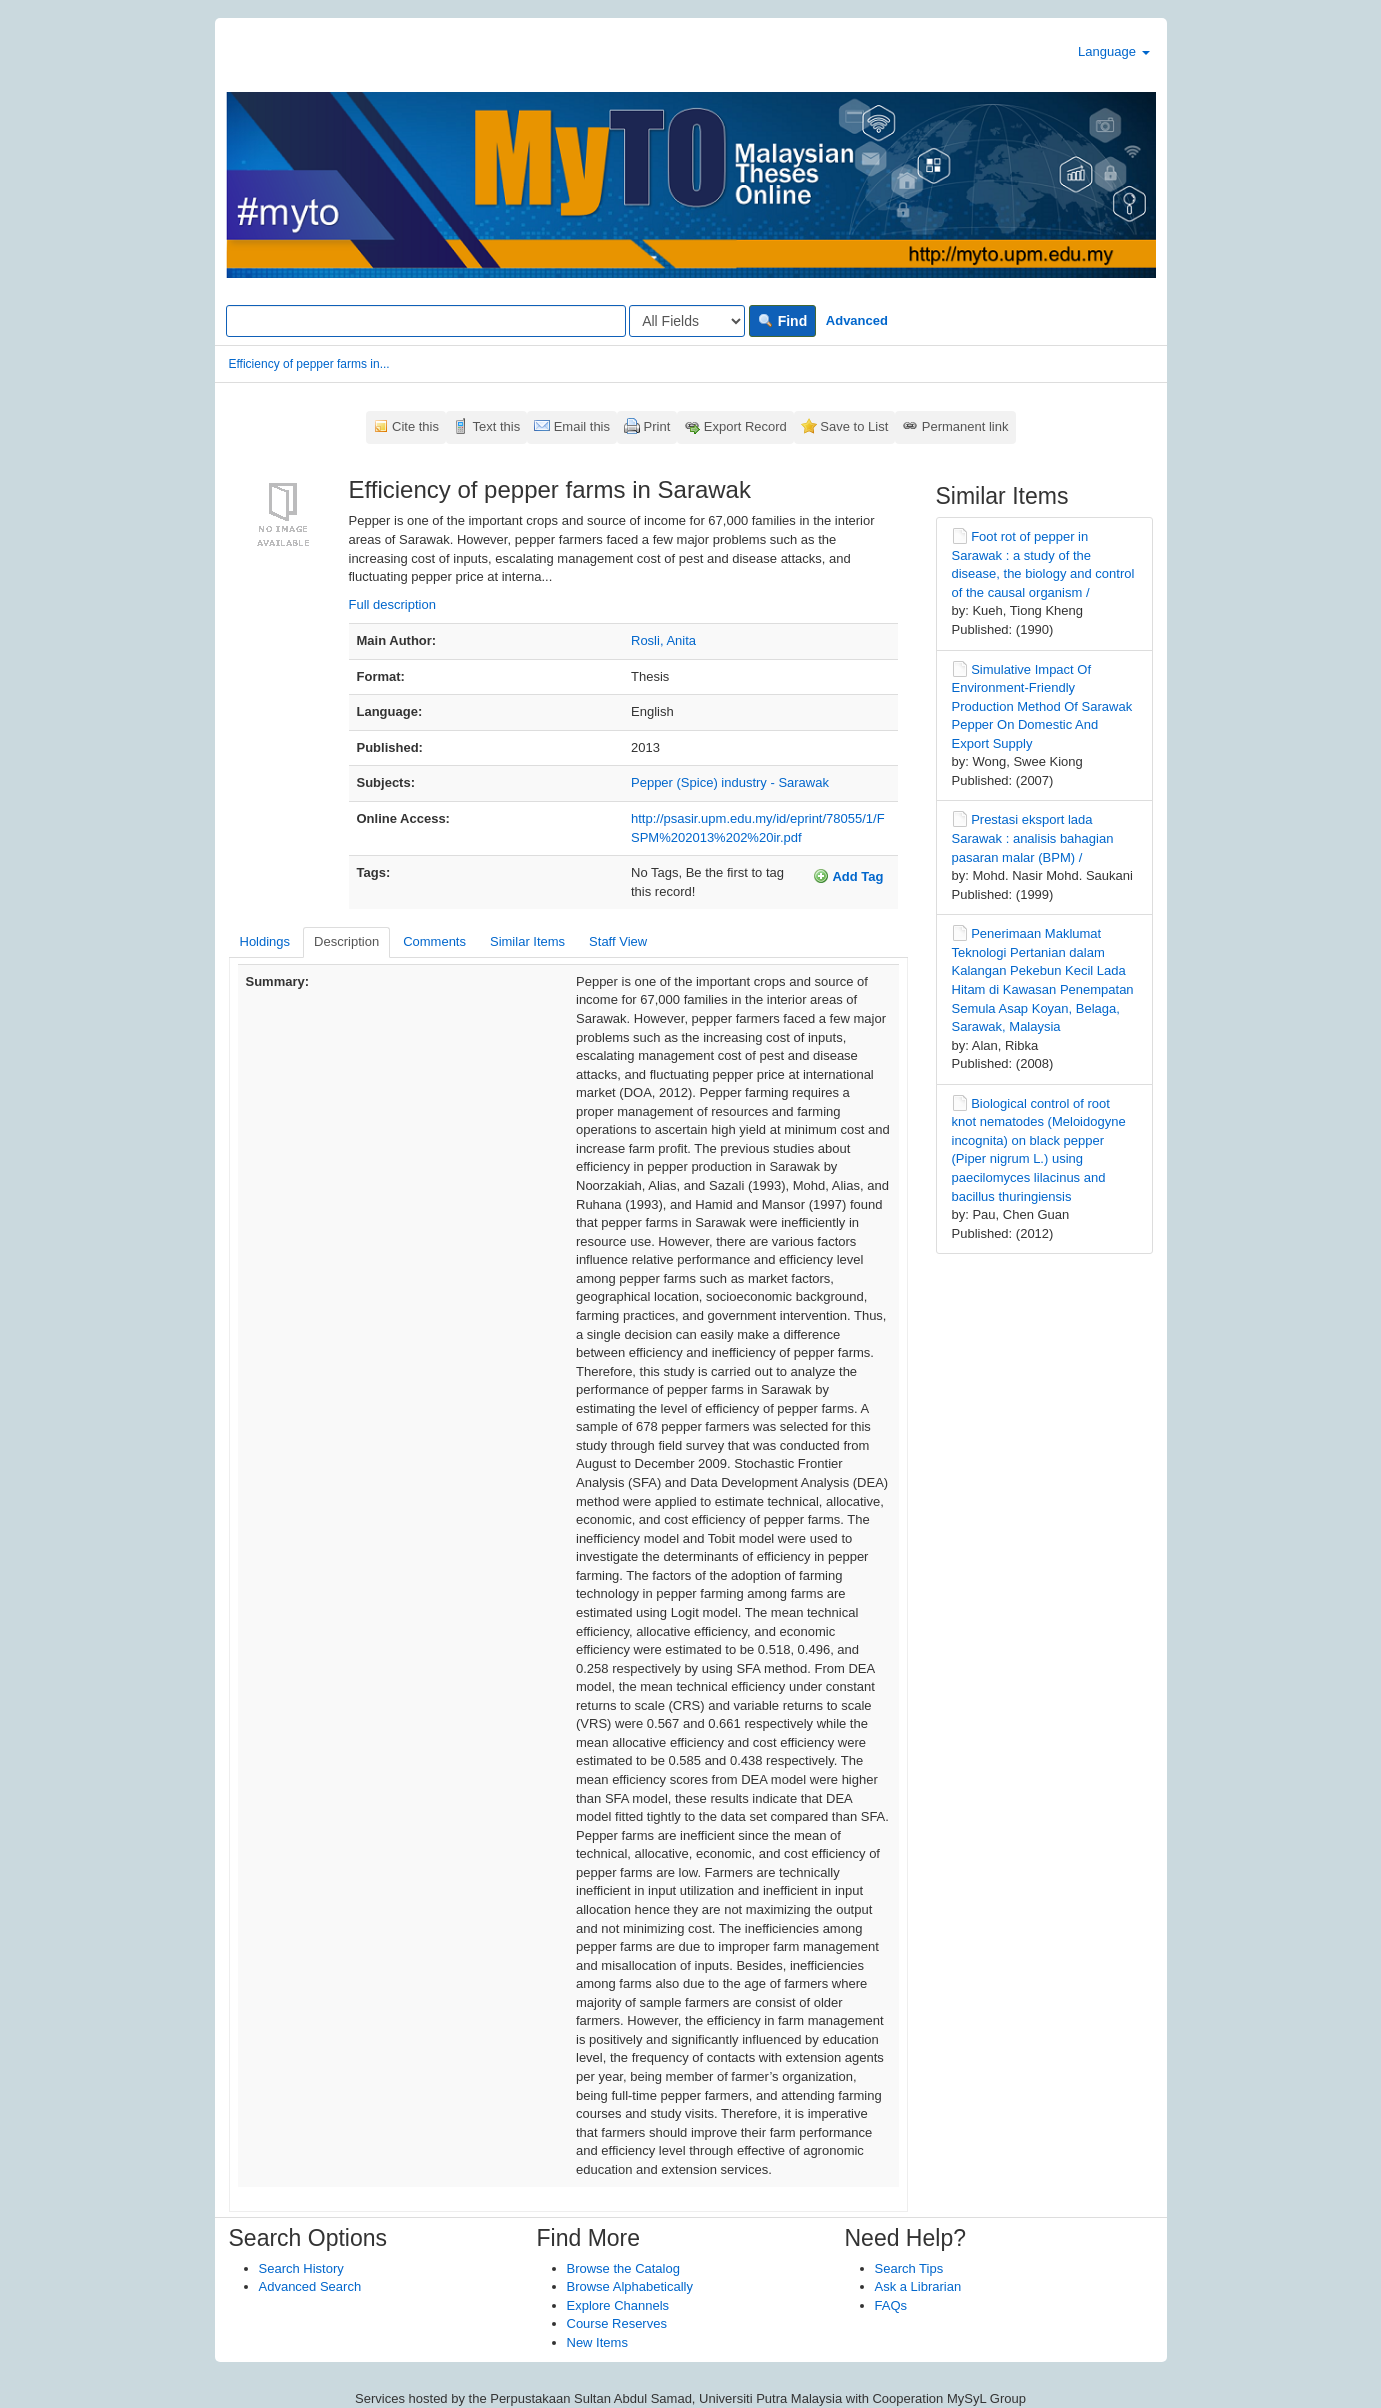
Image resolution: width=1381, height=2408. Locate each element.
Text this (496, 426)
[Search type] (687, 321)
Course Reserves (617, 2323)
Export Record (745, 426)
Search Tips (909, 2268)
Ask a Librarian (918, 2286)
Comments (434, 941)
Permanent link (965, 426)
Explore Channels (618, 2305)
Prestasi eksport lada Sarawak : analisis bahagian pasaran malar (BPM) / (1033, 838)
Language (1113, 51)
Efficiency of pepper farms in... (309, 364)
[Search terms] (426, 321)
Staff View (618, 941)
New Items (597, 2342)
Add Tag (848, 876)
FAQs (891, 2305)
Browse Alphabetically (630, 2286)
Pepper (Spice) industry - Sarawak (730, 782)
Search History (301, 2268)
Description (346, 941)
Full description (392, 604)
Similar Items (527, 941)
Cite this (415, 426)
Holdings (265, 941)
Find (782, 321)
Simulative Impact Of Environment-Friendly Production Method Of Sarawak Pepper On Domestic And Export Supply (1042, 706)
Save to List (854, 426)
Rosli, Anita (663, 640)
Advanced (857, 320)
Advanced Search (310, 2286)
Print (657, 426)
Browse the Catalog (623, 2268)
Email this (582, 426)
